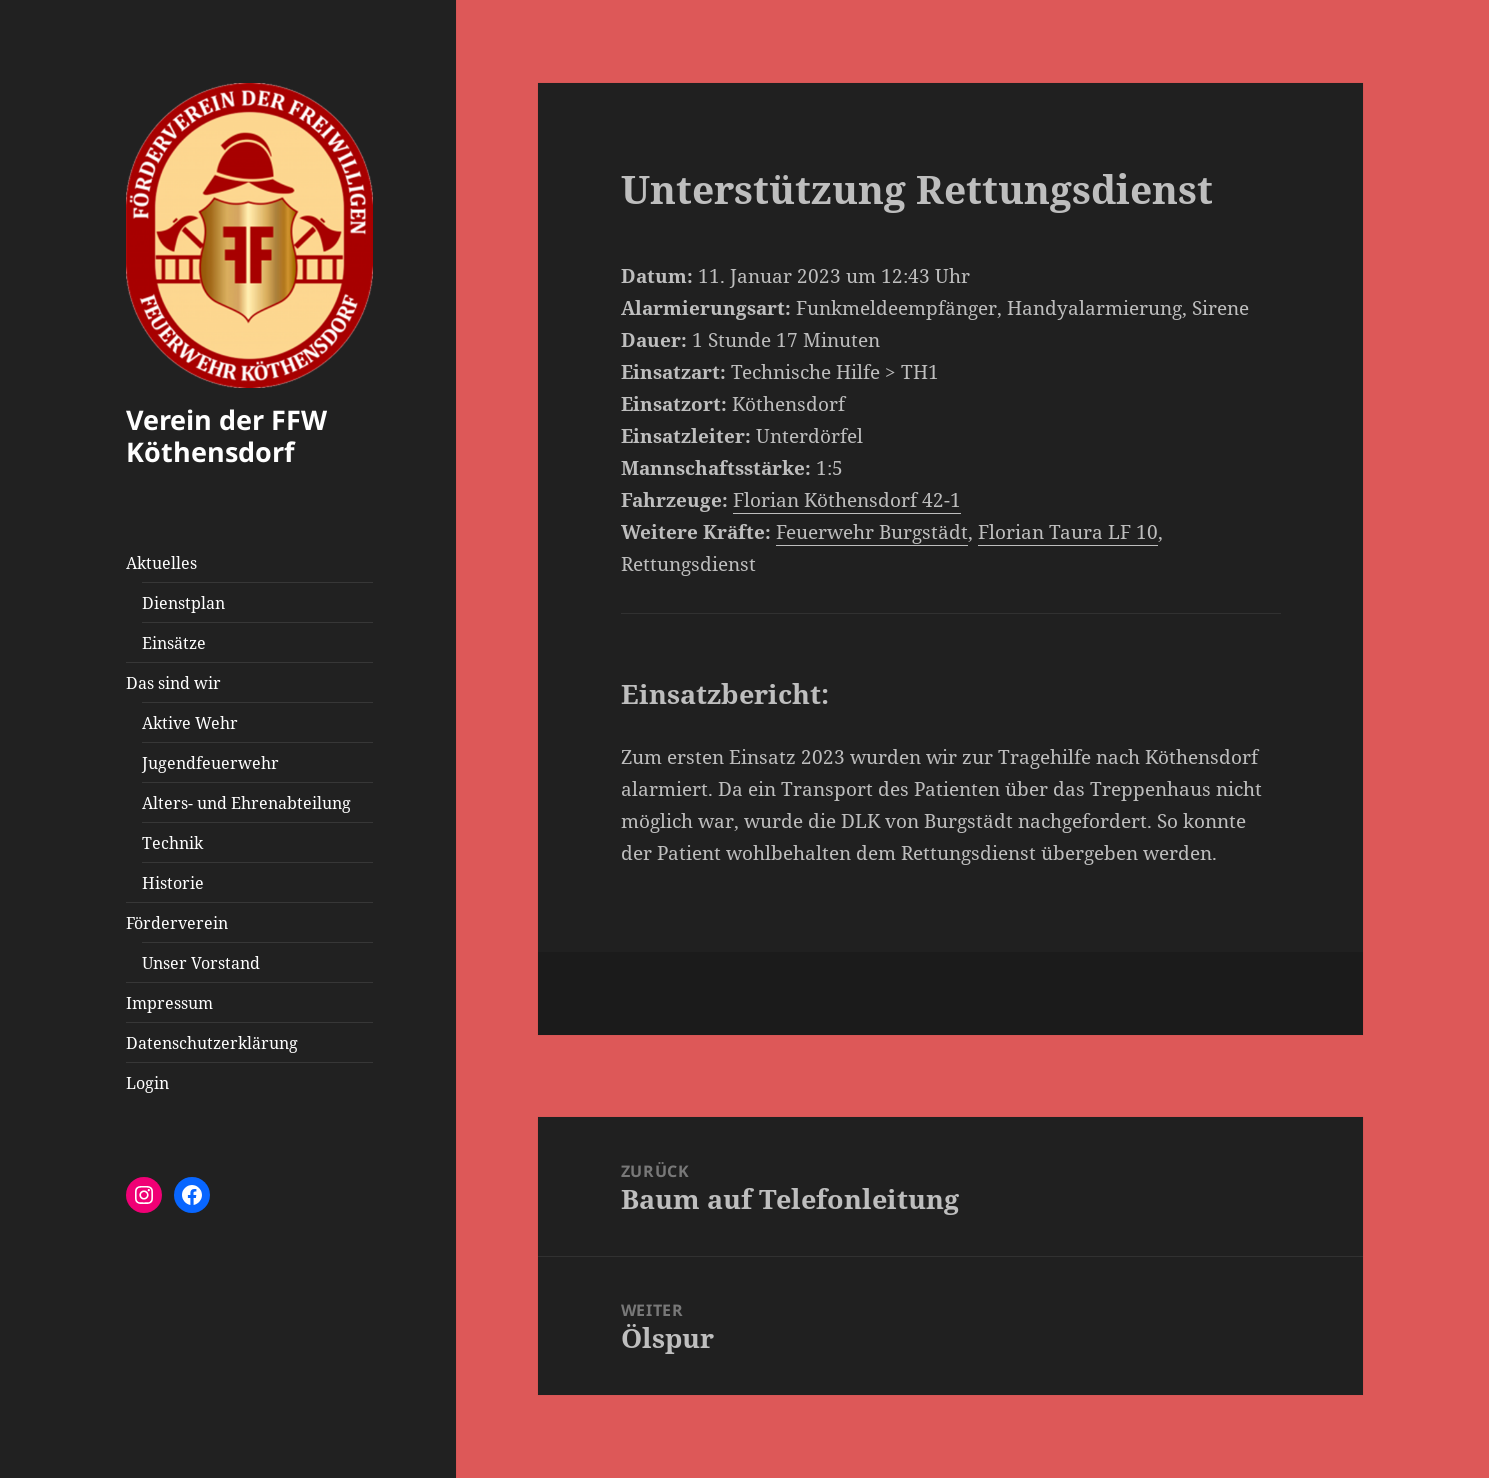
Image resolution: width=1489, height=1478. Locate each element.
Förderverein (177, 923)
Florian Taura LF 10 (1068, 532)
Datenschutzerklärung (212, 1043)
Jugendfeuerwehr (210, 763)
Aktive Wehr (190, 723)
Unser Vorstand (201, 963)
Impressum (169, 1003)
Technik (172, 843)
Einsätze (174, 643)
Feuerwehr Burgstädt (872, 532)
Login (147, 1083)
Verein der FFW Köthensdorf (226, 435)
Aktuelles (161, 563)
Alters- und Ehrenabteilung (246, 803)
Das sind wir (173, 683)
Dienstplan (183, 603)
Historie (173, 883)
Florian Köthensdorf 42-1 (847, 500)
